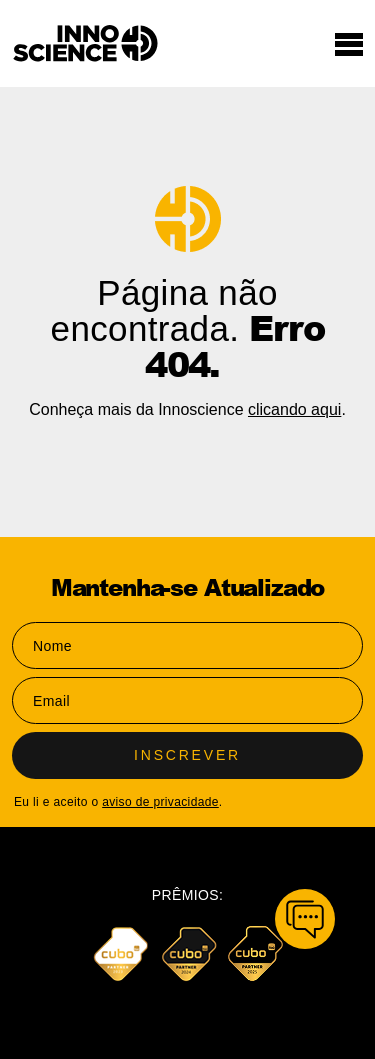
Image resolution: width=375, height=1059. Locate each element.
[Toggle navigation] (349, 44)
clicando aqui (294, 409)
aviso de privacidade (160, 802)
